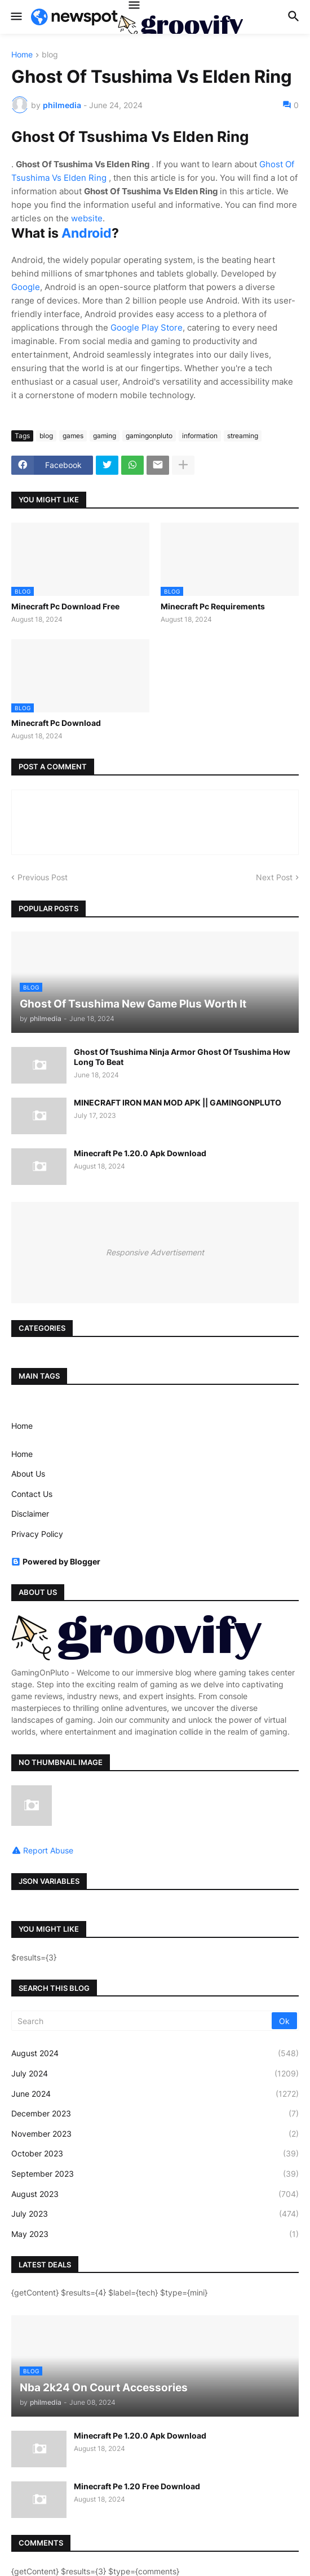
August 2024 (155, 2053)
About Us (28, 1473)
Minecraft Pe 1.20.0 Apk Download (140, 1153)
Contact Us (31, 1494)
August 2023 (155, 2194)
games (73, 435)
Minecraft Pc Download (56, 723)
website (87, 218)
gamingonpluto (149, 435)
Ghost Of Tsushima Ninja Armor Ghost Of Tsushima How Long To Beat (182, 1057)
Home (22, 55)
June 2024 (155, 2094)
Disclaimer (30, 1513)
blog (50, 55)
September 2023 (155, 2174)
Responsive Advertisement (155, 1252)
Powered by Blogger (55, 1561)
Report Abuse (48, 1850)
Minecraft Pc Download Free (65, 606)
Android (86, 233)
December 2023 (155, 2113)
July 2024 (155, 2073)
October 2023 (155, 2153)
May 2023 (155, 2234)
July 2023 (155, 2214)
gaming (104, 435)
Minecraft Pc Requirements (213, 606)
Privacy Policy (37, 1534)
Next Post (274, 877)
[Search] (142, 2020)
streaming (242, 435)
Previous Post (42, 877)
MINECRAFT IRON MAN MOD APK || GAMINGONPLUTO (177, 1102)
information (200, 435)
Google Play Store (146, 327)
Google (25, 287)
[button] (15, 16)
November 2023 (155, 2134)
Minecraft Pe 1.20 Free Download (137, 2486)
